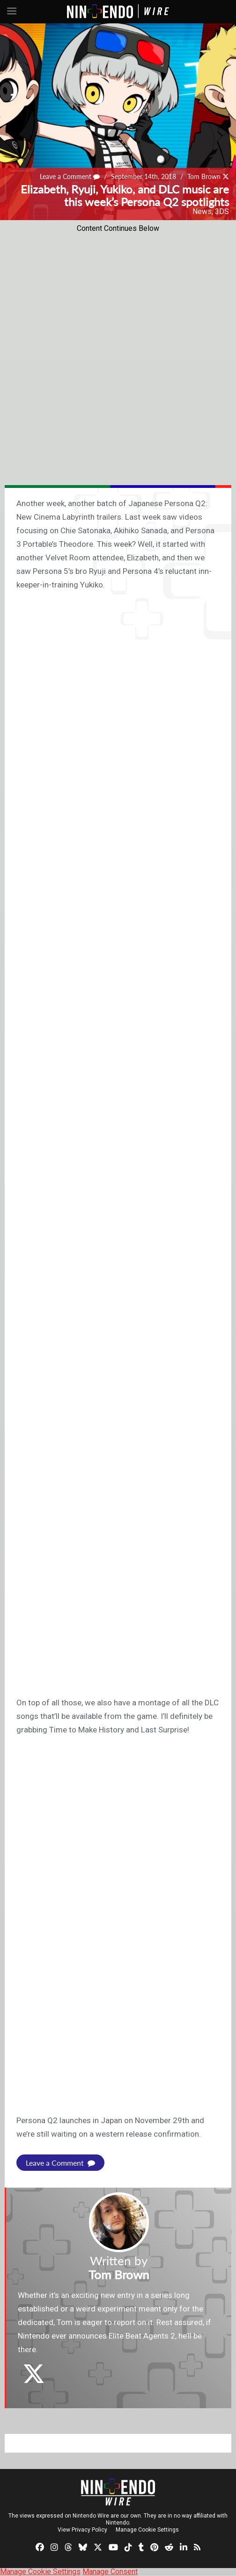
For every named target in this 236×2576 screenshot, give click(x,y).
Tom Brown (204, 176)
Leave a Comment (70, 176)
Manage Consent (110, 2571)
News (202, 211)
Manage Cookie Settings (147, 2529)
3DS (222, 211)
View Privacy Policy (82, 2529)
